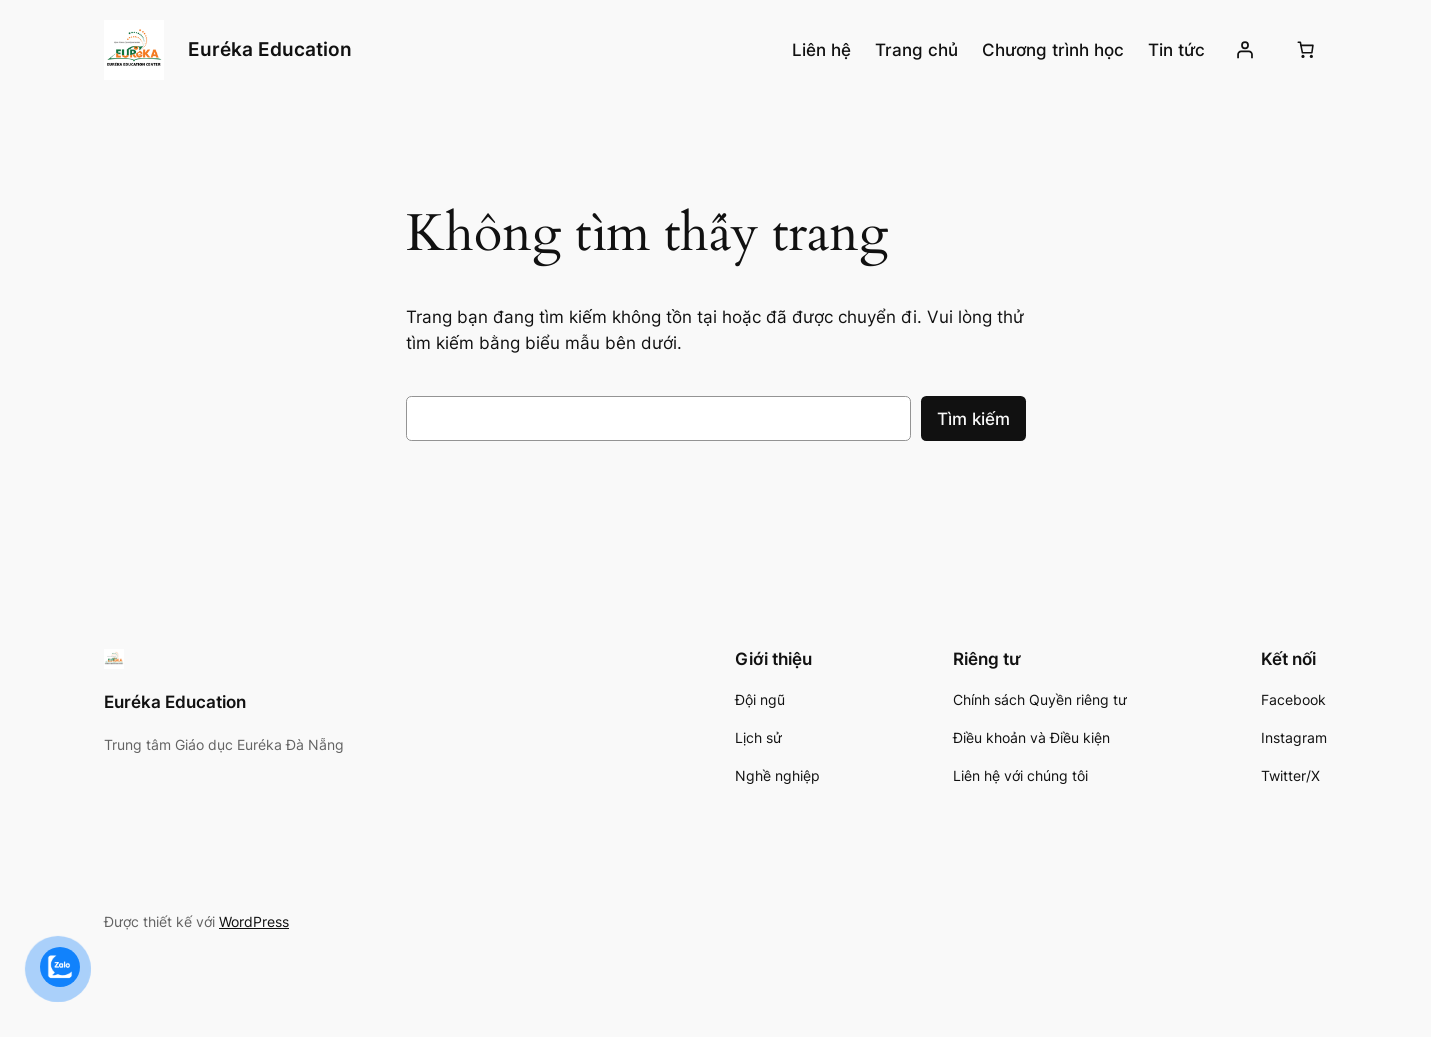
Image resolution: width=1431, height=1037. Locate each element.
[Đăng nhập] (1245, 50)
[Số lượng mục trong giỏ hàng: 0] (1306, 50)
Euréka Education (270, 49)
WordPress (254, 921)
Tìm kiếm (973, 419)
